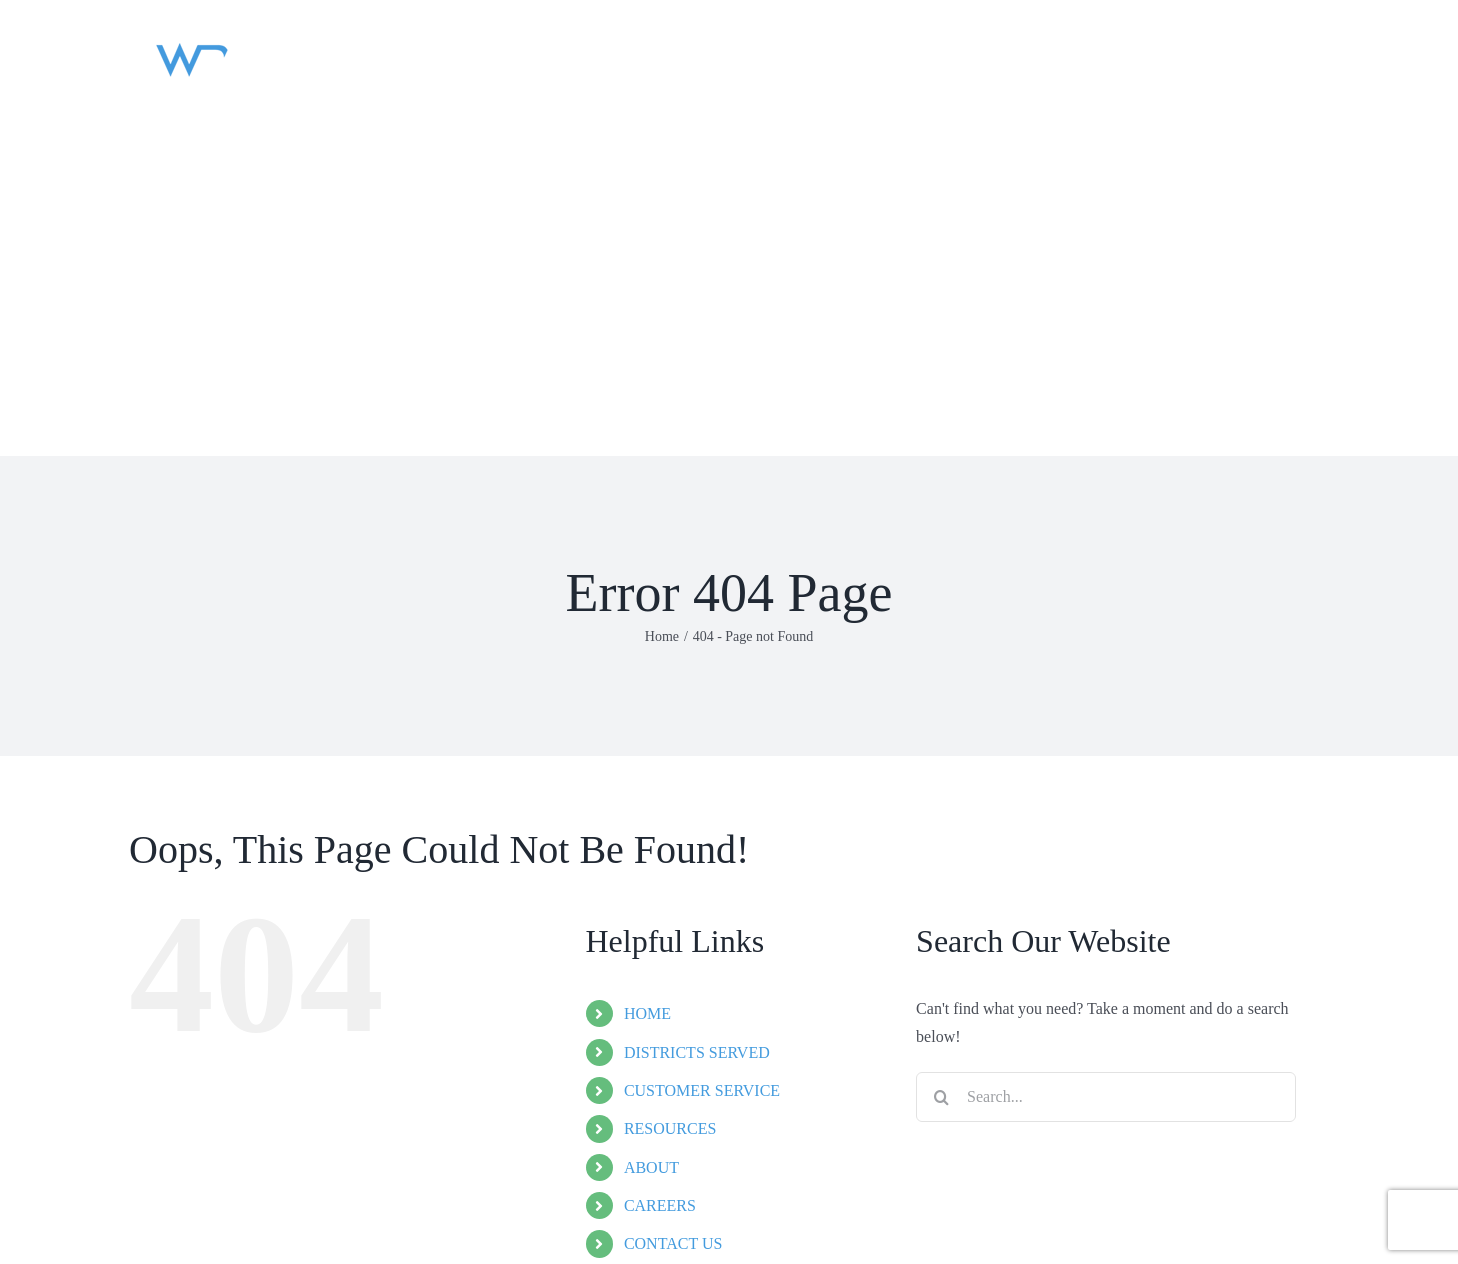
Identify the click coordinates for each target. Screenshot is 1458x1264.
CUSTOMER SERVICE (702, 1090)
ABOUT (651, 1167)
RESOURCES (670, 1128)
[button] (155, 380)
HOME (647, 1013)
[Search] (941, 1097)
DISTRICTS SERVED (697, 1052)
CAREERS (660, 1205)
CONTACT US (673, 1243)
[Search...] (1106, 1097)
